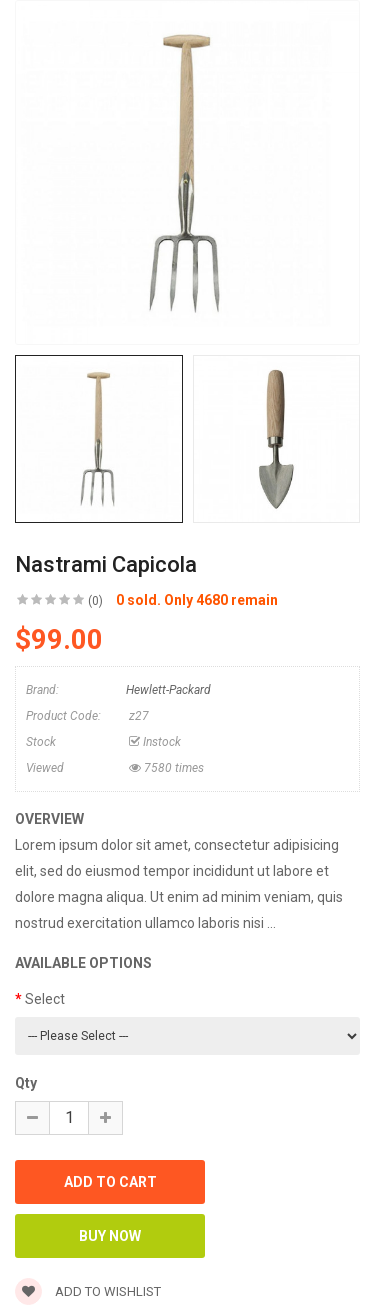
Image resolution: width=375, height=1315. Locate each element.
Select (45, 999)
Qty (26, 1083)
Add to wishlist (88, 1291)
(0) (95, 601)
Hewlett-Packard (168, 690)
